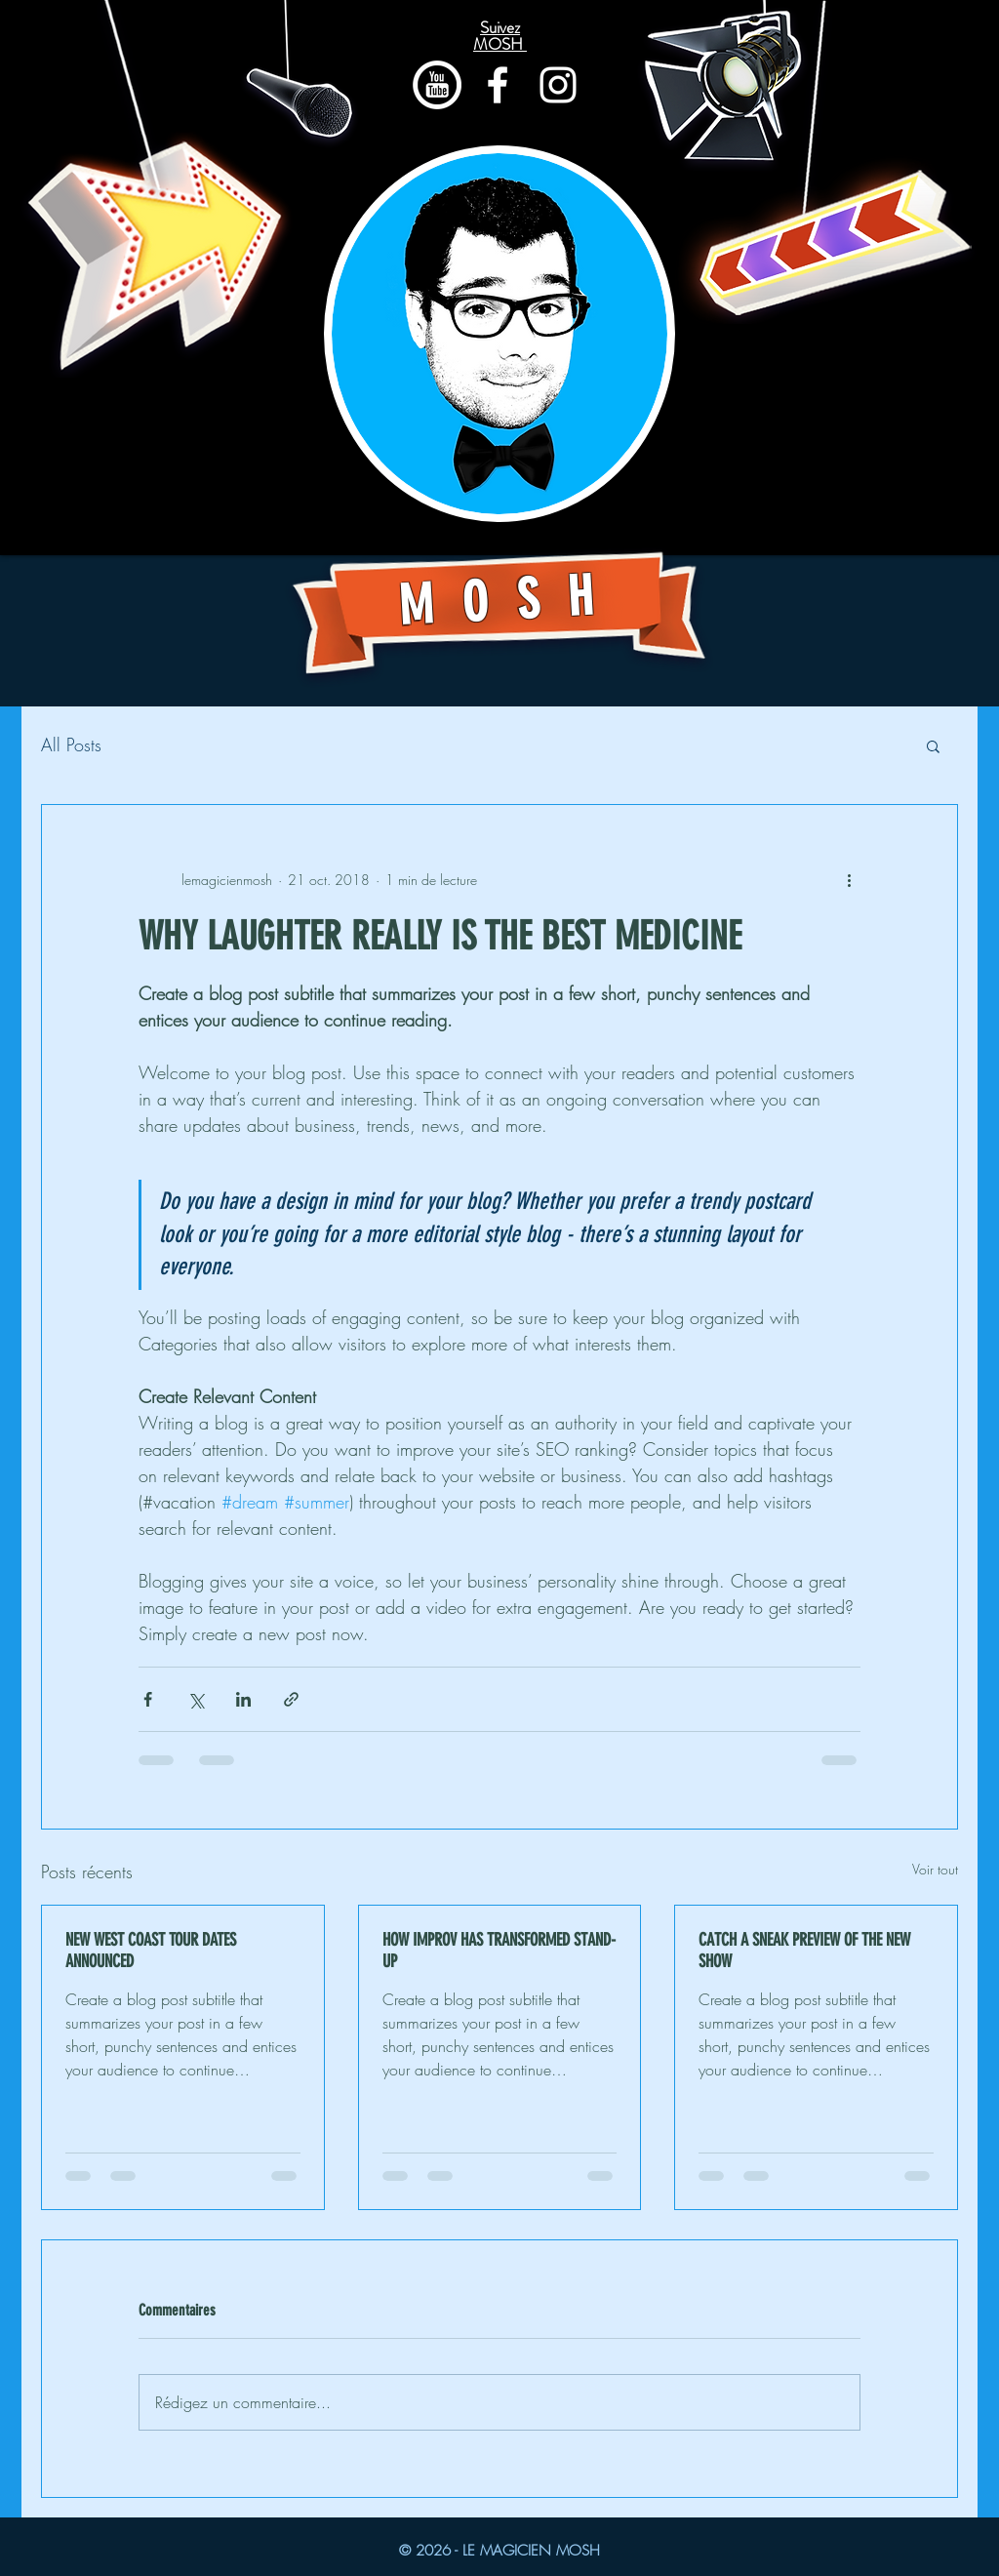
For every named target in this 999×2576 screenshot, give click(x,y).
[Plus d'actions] (848, 879)
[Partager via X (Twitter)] (195, 1699)
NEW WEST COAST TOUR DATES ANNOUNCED (150, 1950)
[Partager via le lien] (291, 1699)
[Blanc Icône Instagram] (558, 84)
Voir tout (935, 1869)
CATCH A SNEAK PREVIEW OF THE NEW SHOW (804, 1950)
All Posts (71, 744)
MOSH (509, 601)
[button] (933, 745)
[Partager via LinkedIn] (243, 1699)
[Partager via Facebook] (148, 1699)
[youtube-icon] (437, 84)
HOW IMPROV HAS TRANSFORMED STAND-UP (499, 1950)
